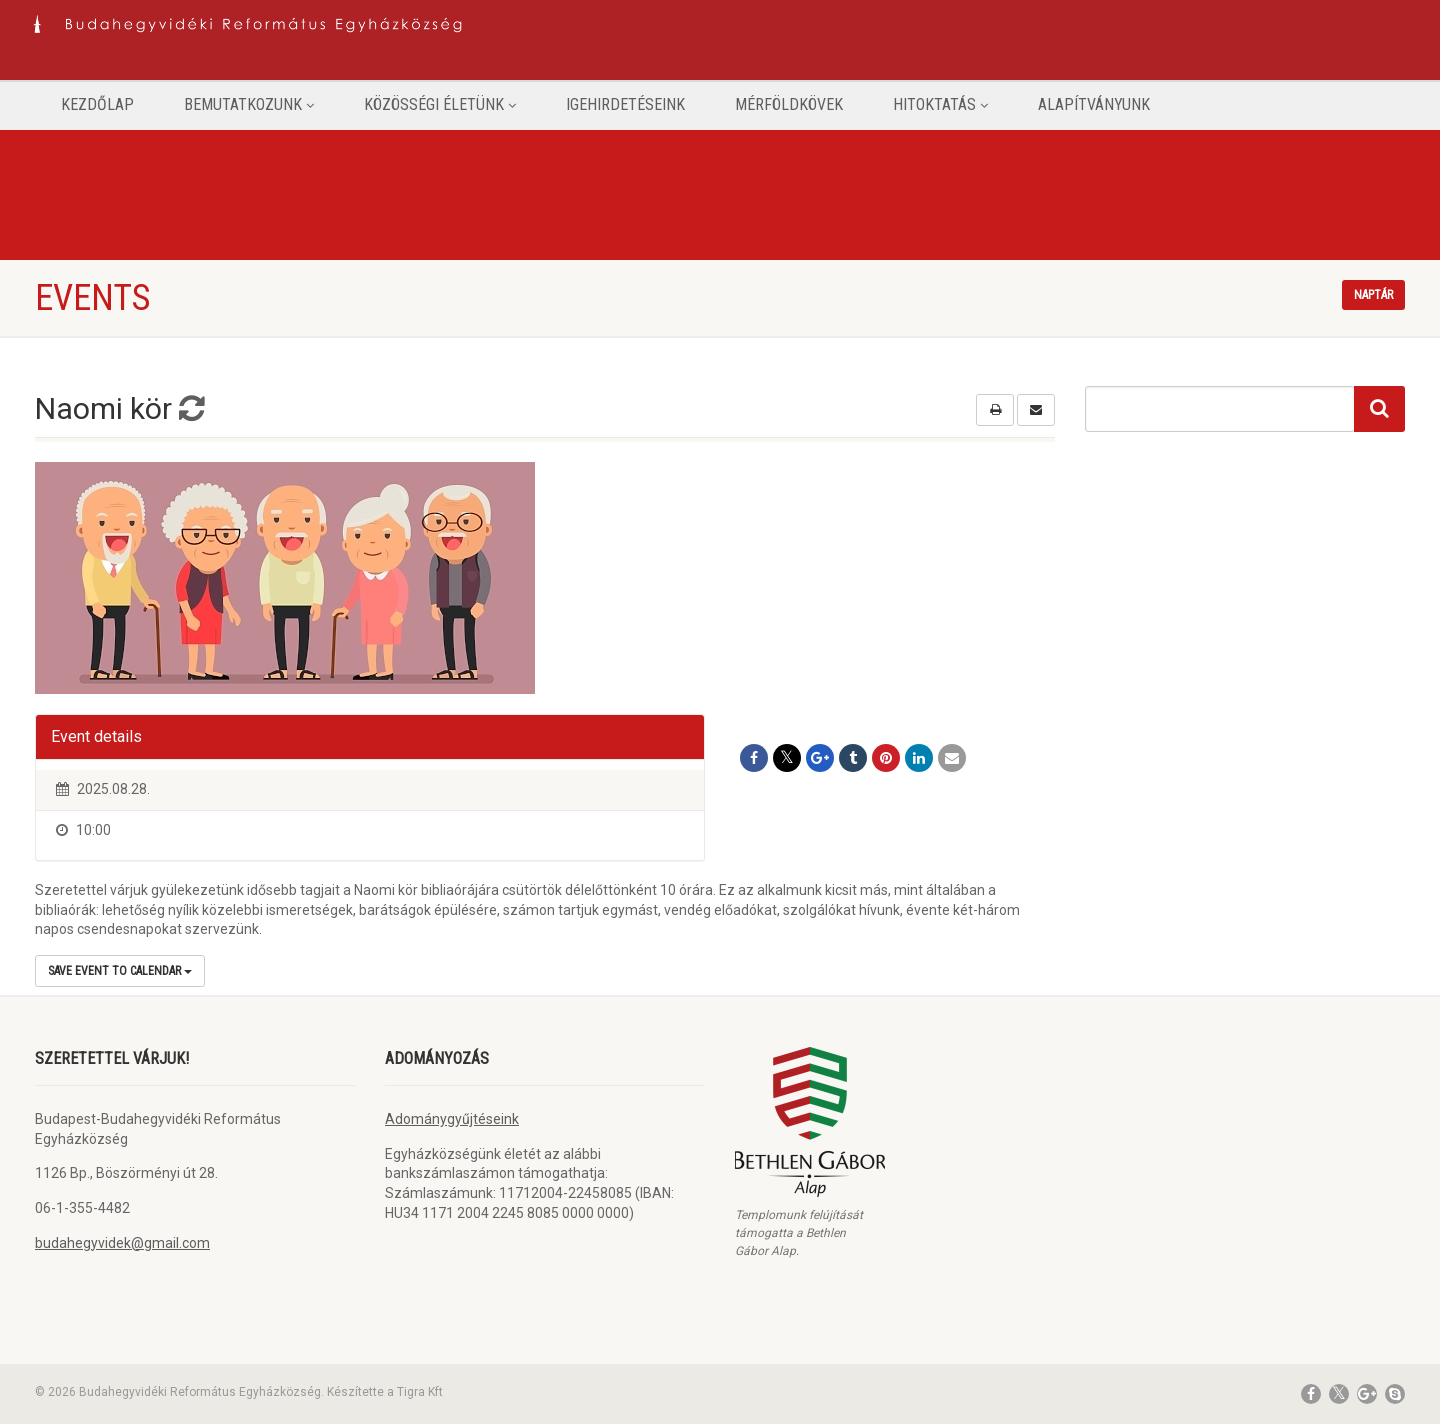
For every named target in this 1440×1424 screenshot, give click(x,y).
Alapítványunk (1094, 104)
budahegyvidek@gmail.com (122, 1243)
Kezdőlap (97, 104)
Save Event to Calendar (120, 971)
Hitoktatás (940, 104)
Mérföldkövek (789, 104)
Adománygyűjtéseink (452, 1119)
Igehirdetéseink (625, 104)
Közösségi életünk (440, 104)
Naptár (1373, 295)
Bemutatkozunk (249, 104)
